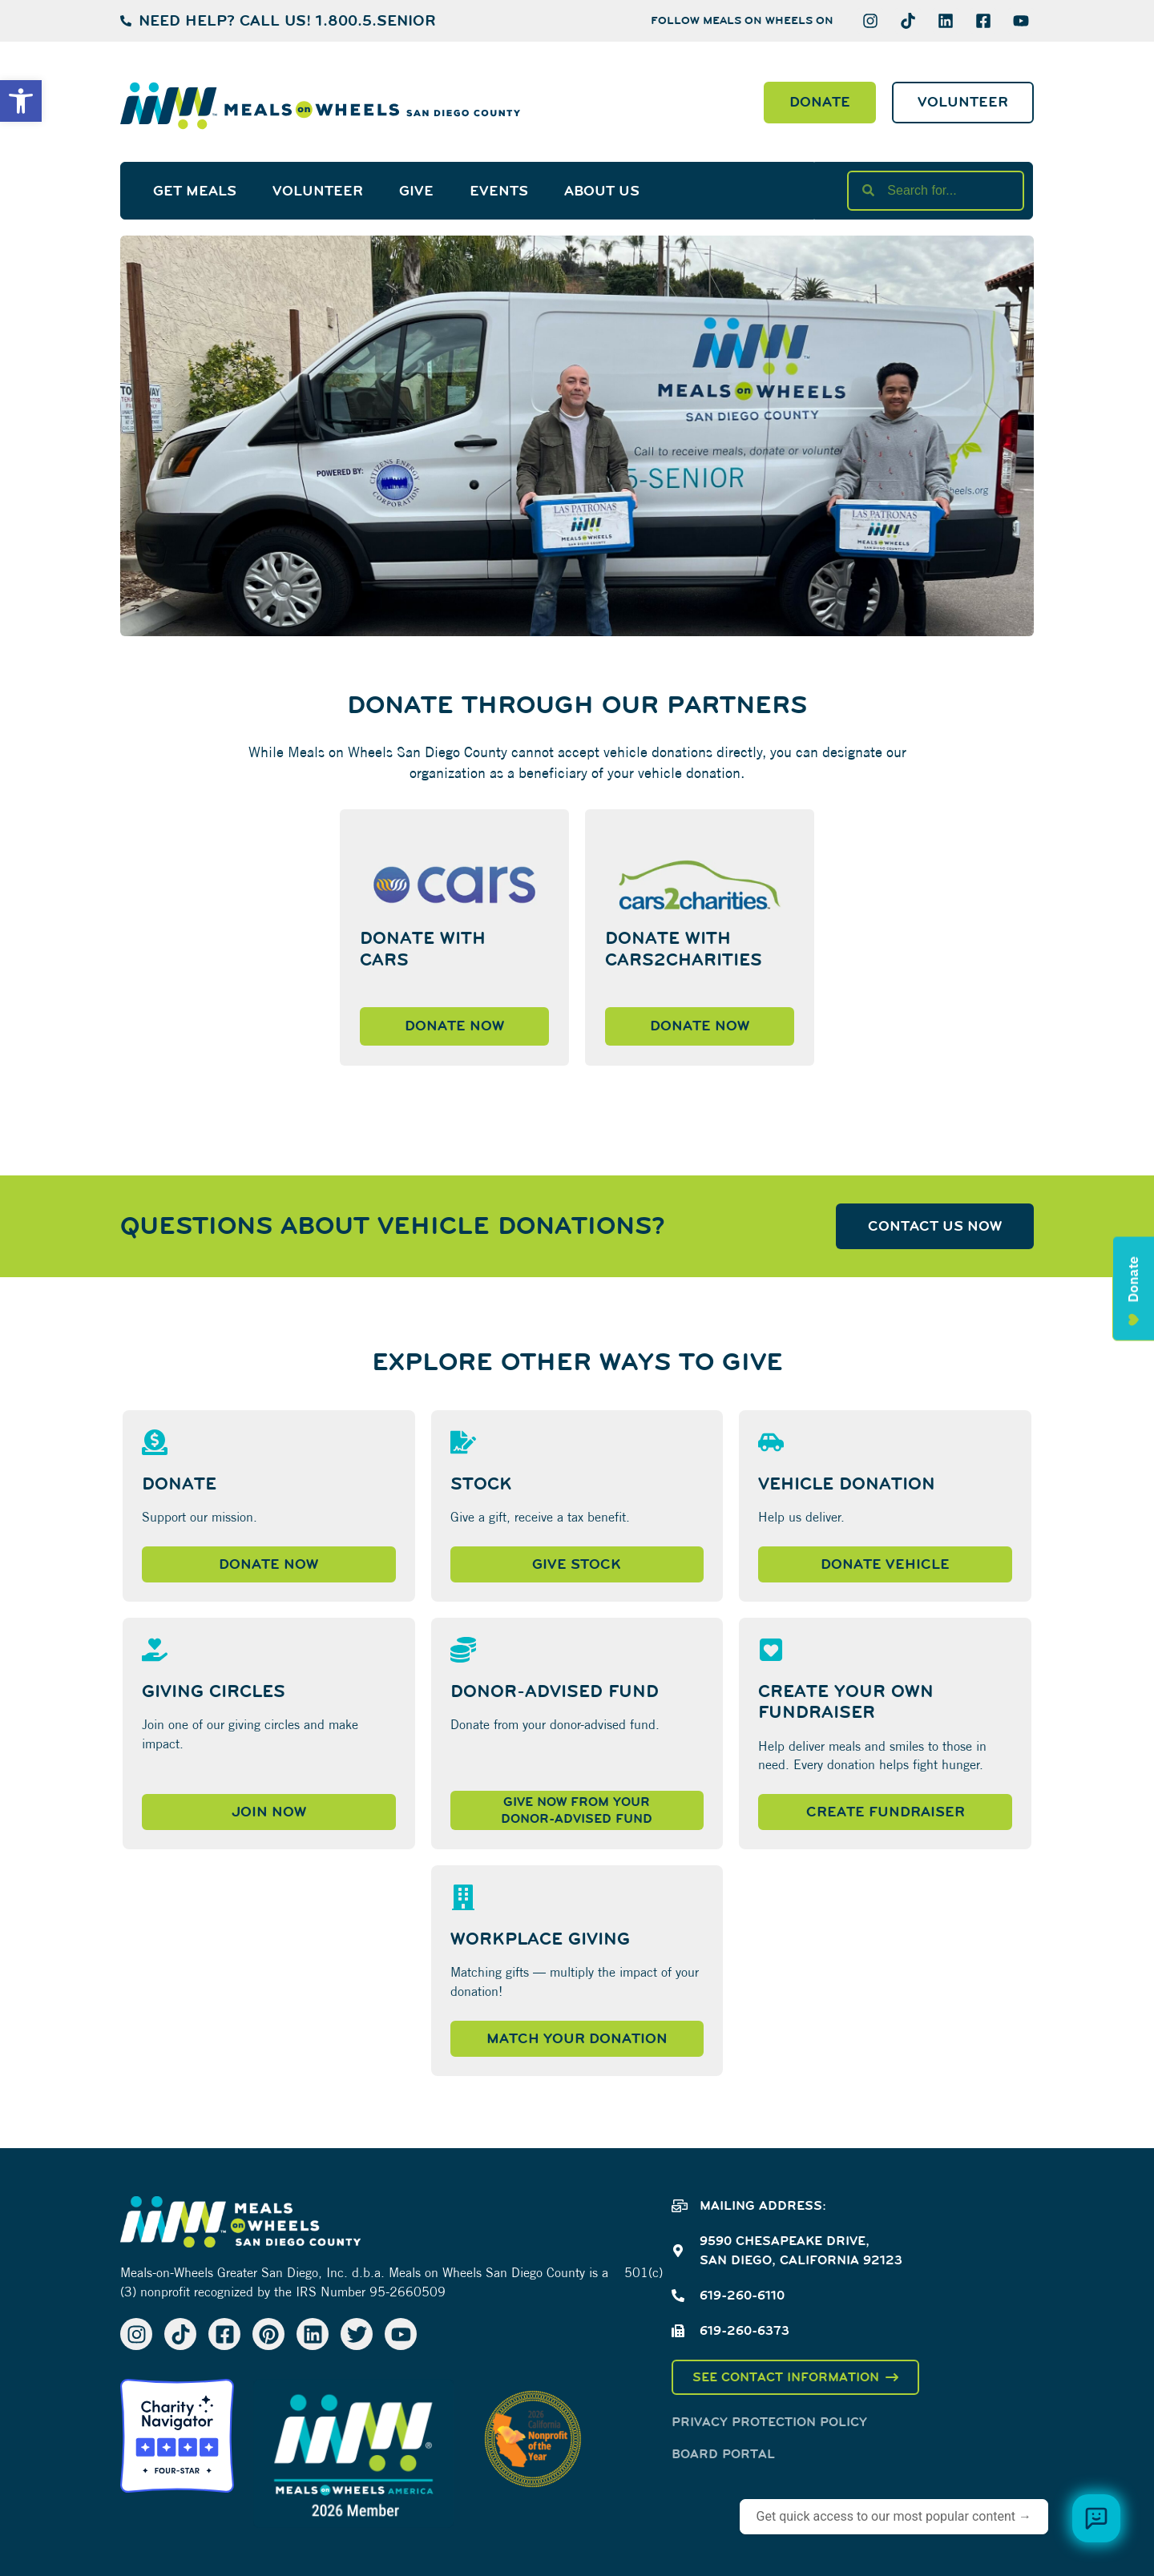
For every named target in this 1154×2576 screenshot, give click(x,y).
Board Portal (723, 2453)
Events (499, 191)
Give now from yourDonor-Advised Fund (576, 1810)
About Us (602, 191)
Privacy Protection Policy (769, 2421)
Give (416, 191)
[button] (21, 101)
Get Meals (194, 191)
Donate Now (454, 1025)
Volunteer (317, 191)
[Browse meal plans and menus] (1096, 2518)
